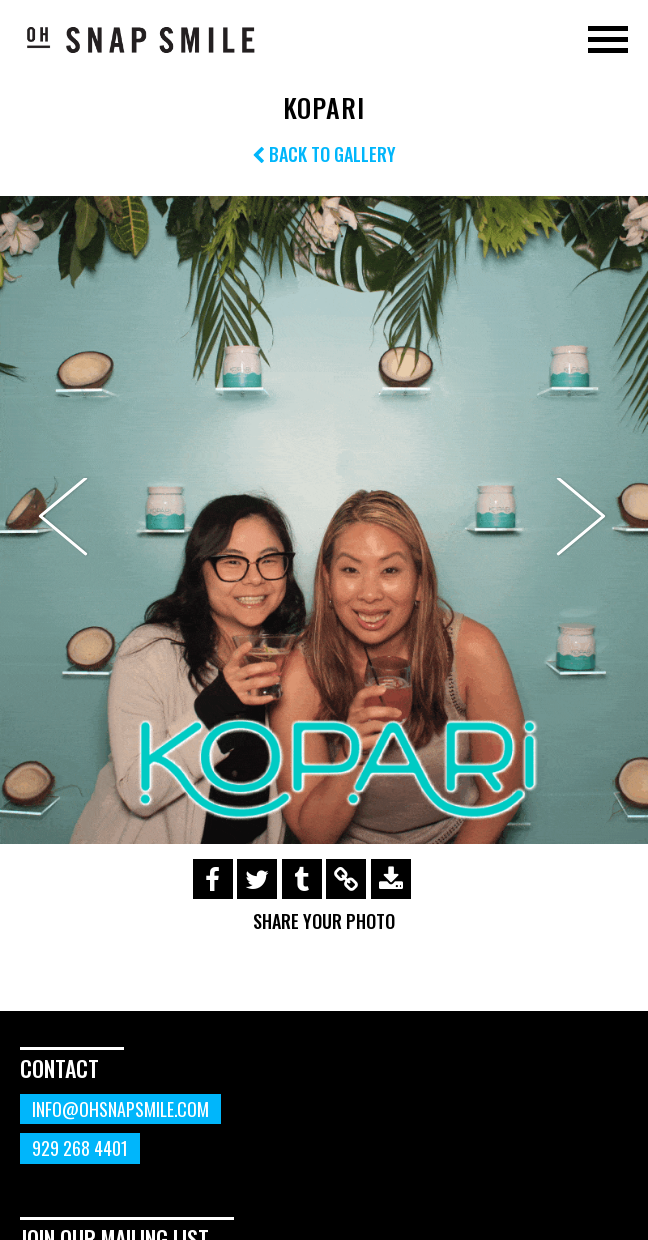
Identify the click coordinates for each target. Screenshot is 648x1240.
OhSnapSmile (140, 39)
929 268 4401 (80, 1148)
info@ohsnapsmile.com (120, 1109)
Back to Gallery (324, 154)
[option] (324, 520)
